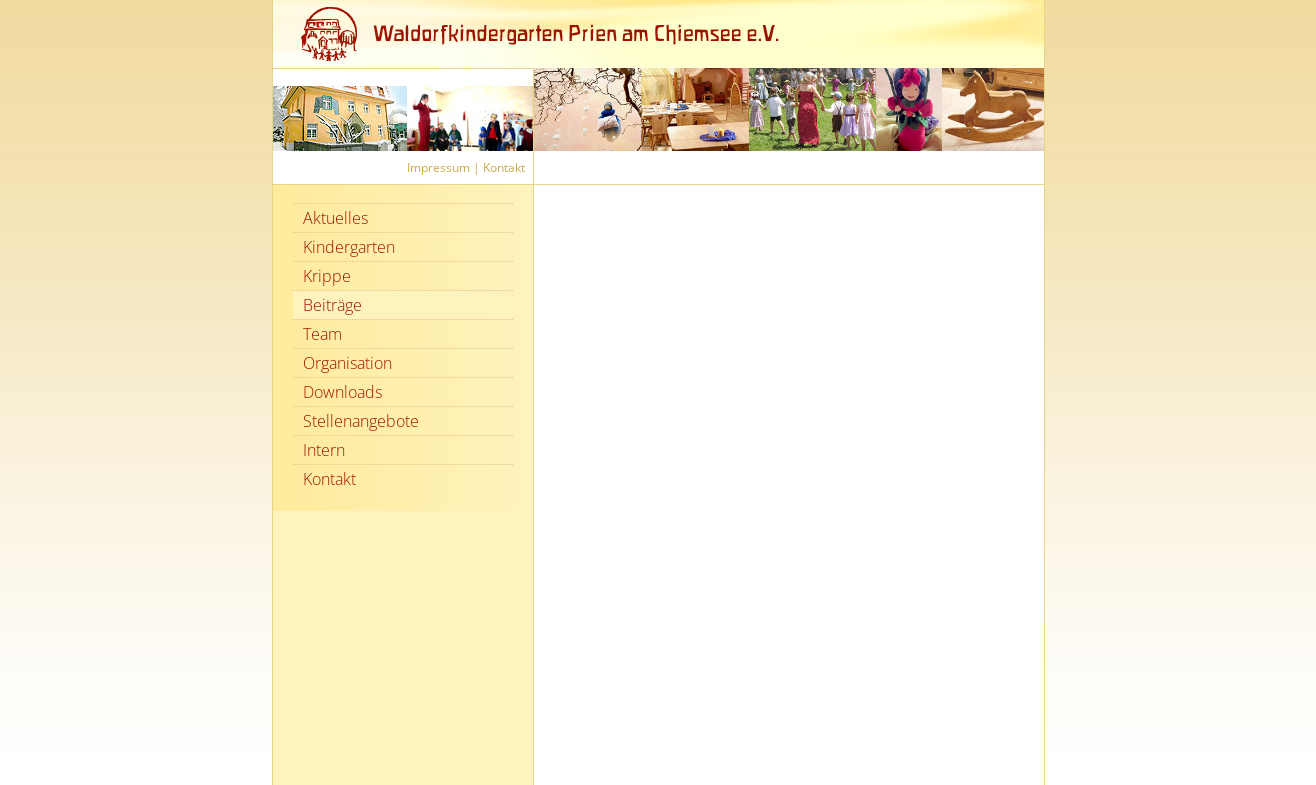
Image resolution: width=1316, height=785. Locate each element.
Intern (324, 450)
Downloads (342, 392)
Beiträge (332, 305)
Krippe (327, 276)
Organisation (347, 363)
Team (322, 334)
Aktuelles (335, 218)
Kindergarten (349, 247)
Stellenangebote (361, 421)
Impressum (438, 167)
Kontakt (504, 167)
